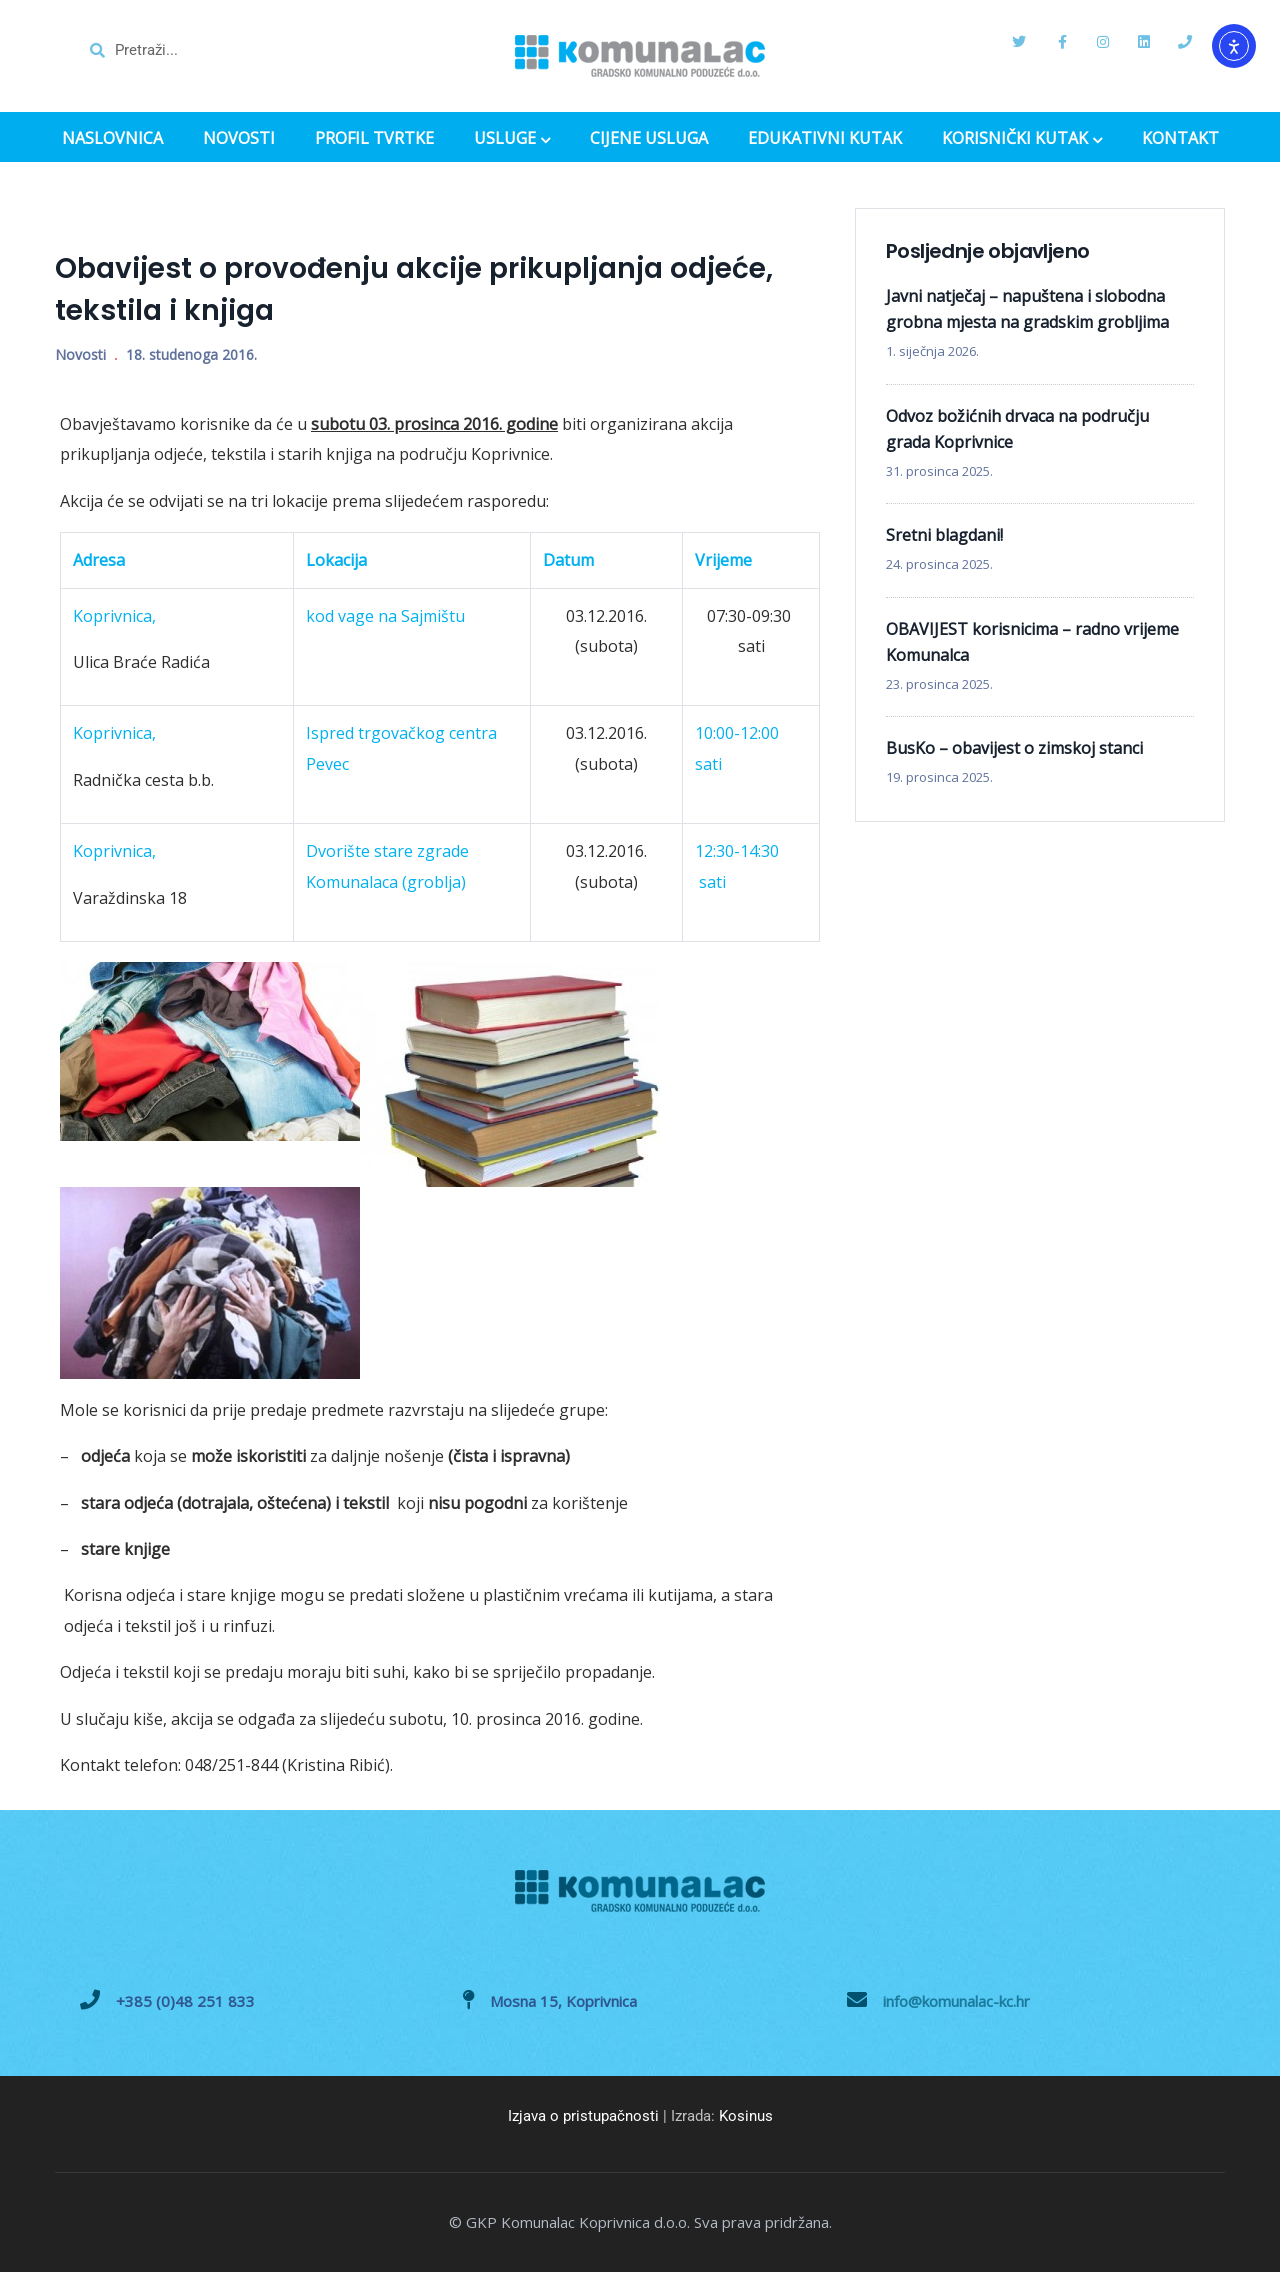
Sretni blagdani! (944, 535)
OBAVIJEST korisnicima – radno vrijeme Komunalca (1032, 642)
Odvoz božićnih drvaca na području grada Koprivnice (1017, 429)
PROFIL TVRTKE (374, 138)
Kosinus (746, 2116)
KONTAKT (1180, 138)
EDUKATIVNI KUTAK (825, 138)
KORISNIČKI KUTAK (1022, 140)
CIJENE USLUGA (649, 138)
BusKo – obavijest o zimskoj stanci (1014, 748)
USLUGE (512, 140)
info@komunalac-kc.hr (956, 2001)
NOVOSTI (239, 138)
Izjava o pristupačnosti (583, 2116)
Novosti (80, 354)
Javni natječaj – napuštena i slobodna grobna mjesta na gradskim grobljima (1027, 309)
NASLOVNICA (112, 138)
